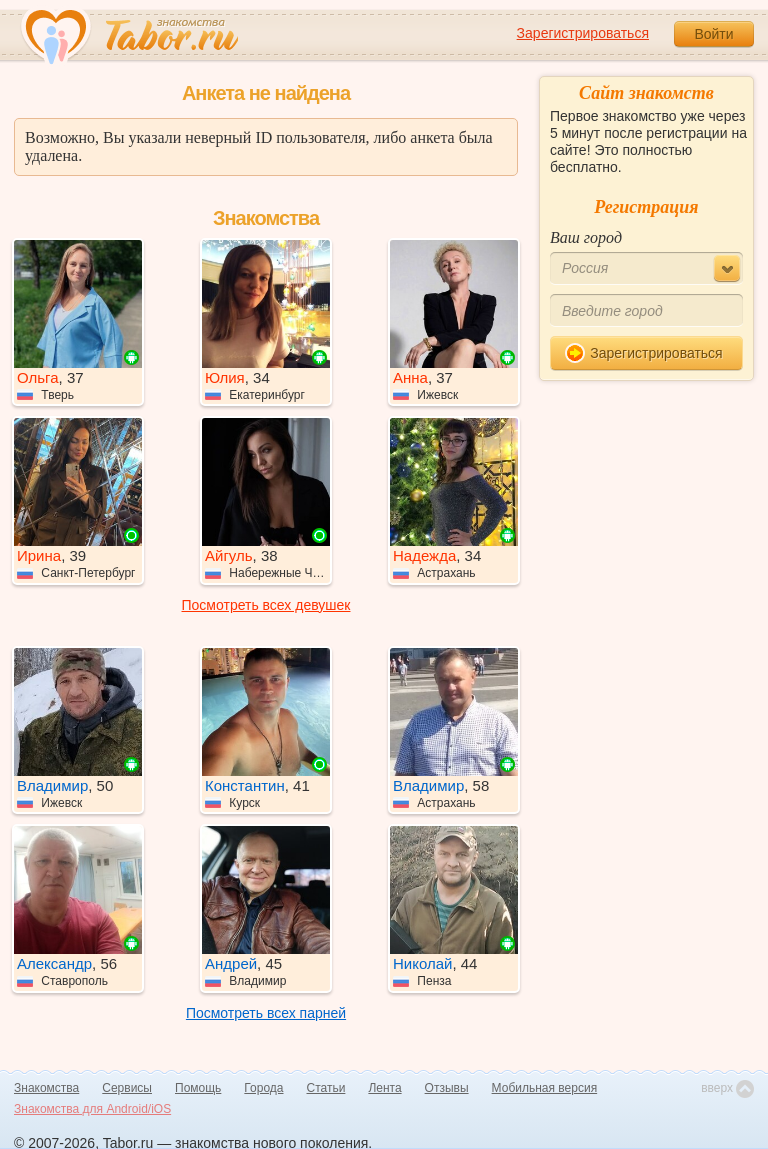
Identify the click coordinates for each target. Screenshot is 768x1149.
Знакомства (46, 1088)
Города (263, 1088)
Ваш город (586, 237)
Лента (384, 1088)
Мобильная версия (545, 1088)
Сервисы (127, 1088)
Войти (713, 34)
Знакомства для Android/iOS (92, 1109)
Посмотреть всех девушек (266, 605)
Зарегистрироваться (583, 33)
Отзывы (447, 1088)
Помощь (198, 1088)
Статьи (326, 1088)
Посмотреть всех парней (266, 1013)
